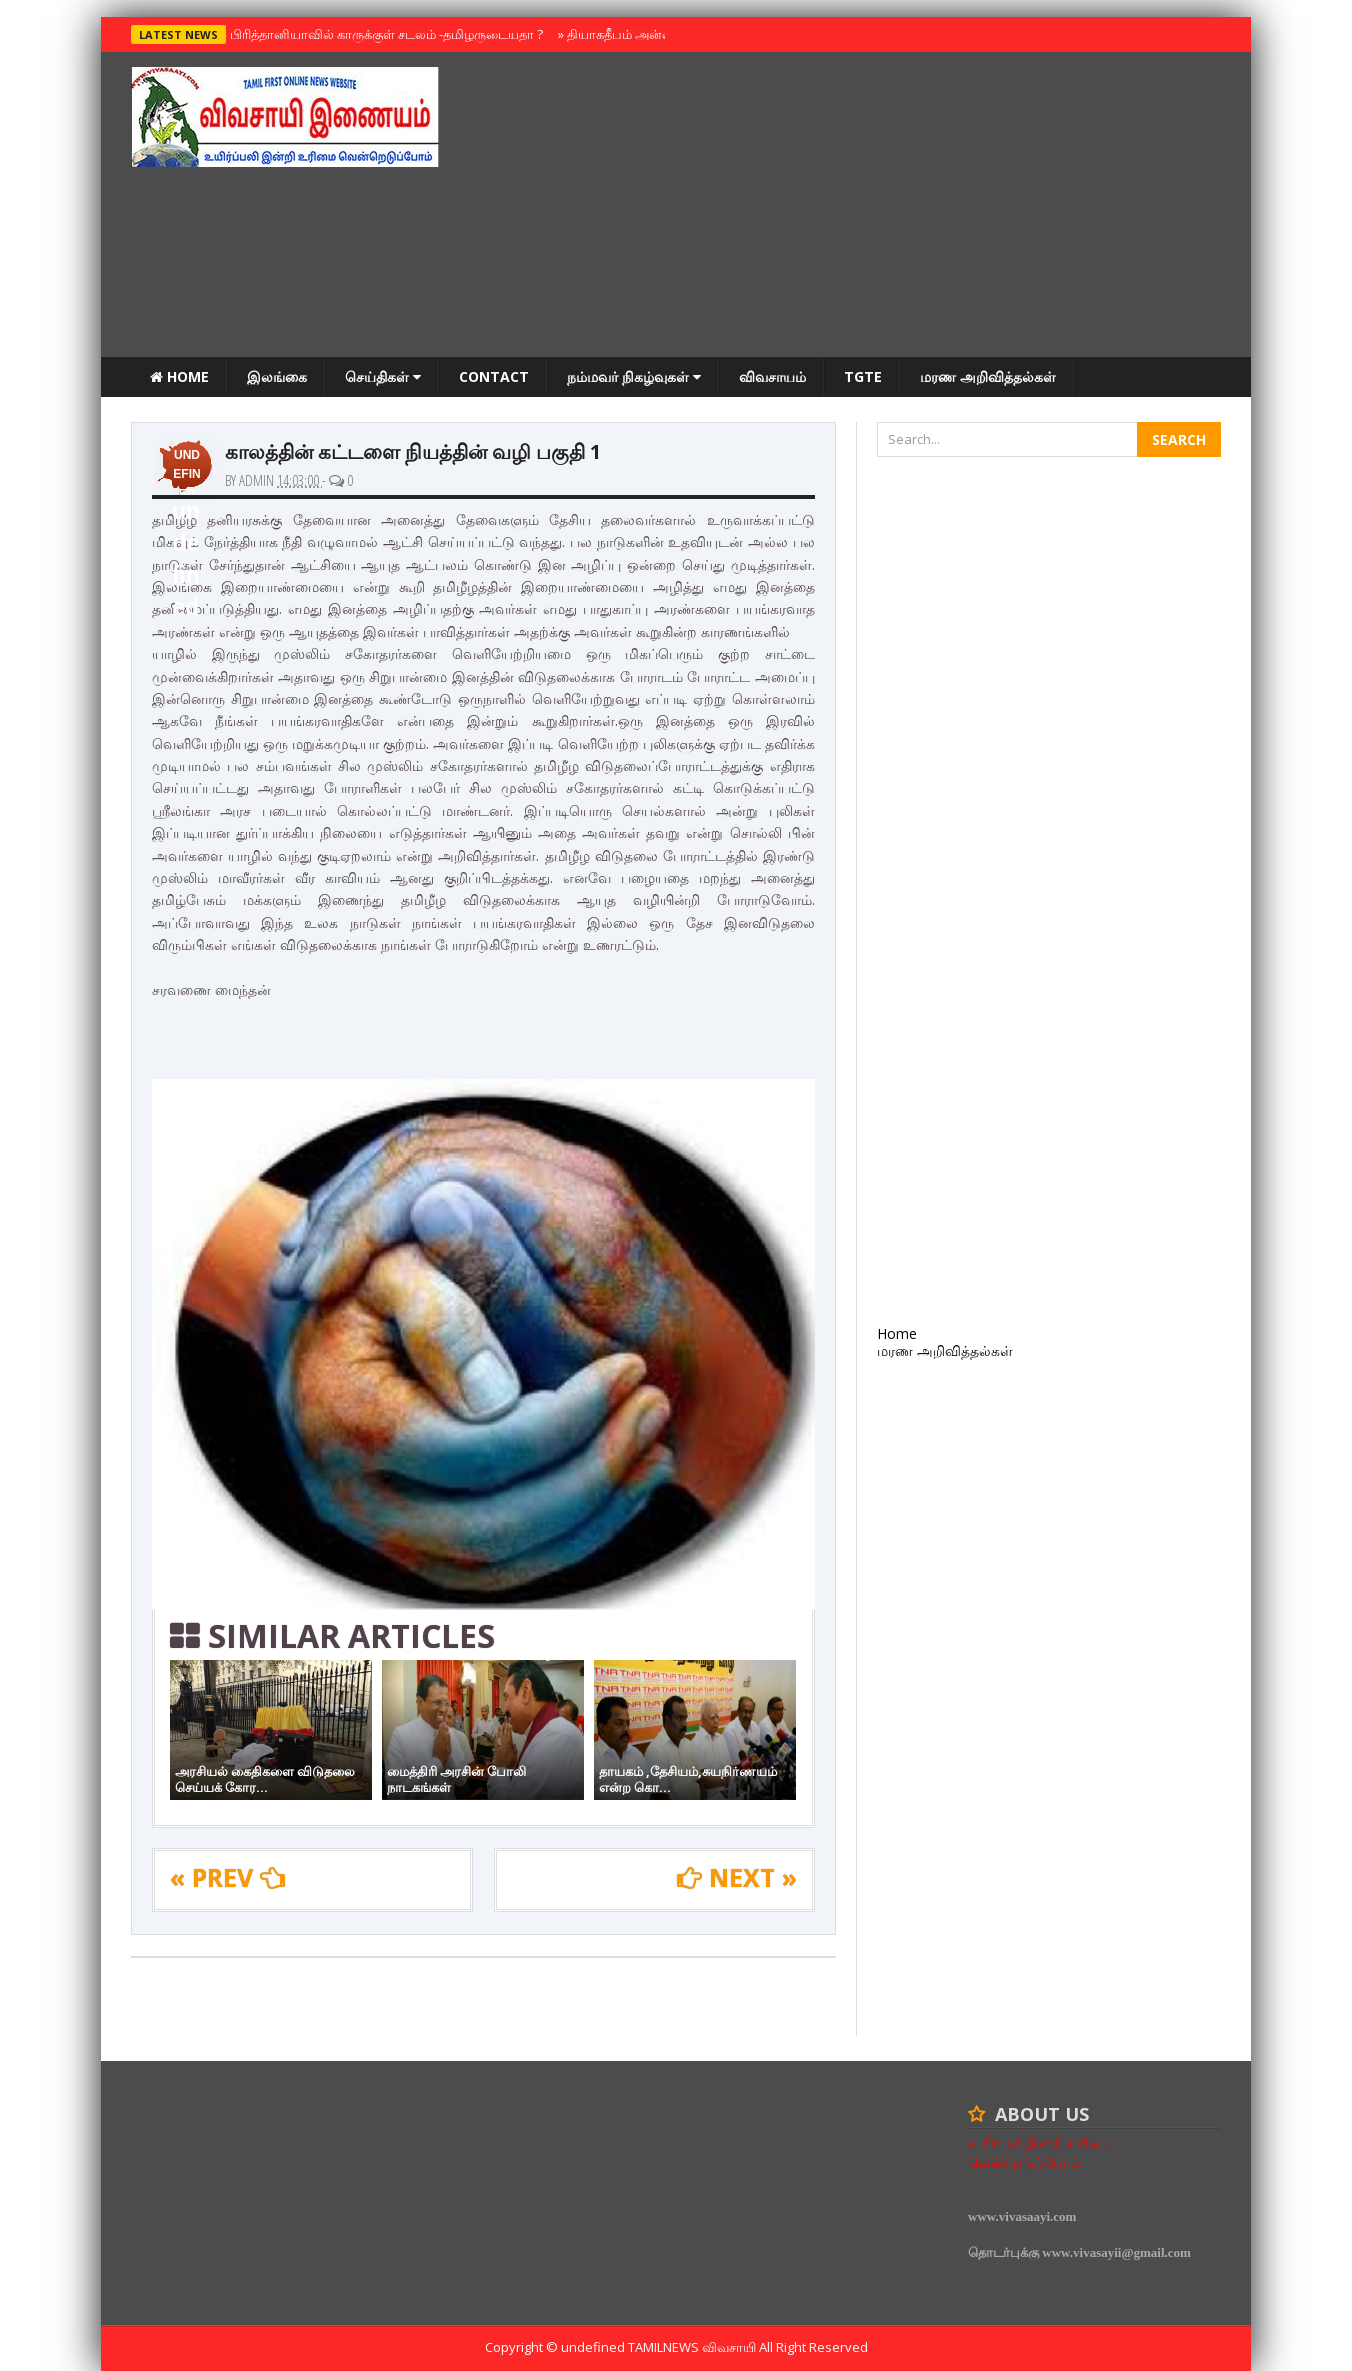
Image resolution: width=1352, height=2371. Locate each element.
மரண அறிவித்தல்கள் (988, 376)
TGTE (863, 376)
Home (179, 376)
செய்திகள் (383, 376)
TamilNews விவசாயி (693, 2347)
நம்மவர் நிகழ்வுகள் (634, 376)
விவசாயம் (772, 376)
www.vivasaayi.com (1022, 2216)
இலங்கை (277, 376)
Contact (494, 376)
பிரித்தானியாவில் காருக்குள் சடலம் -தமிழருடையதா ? (382, 34)
